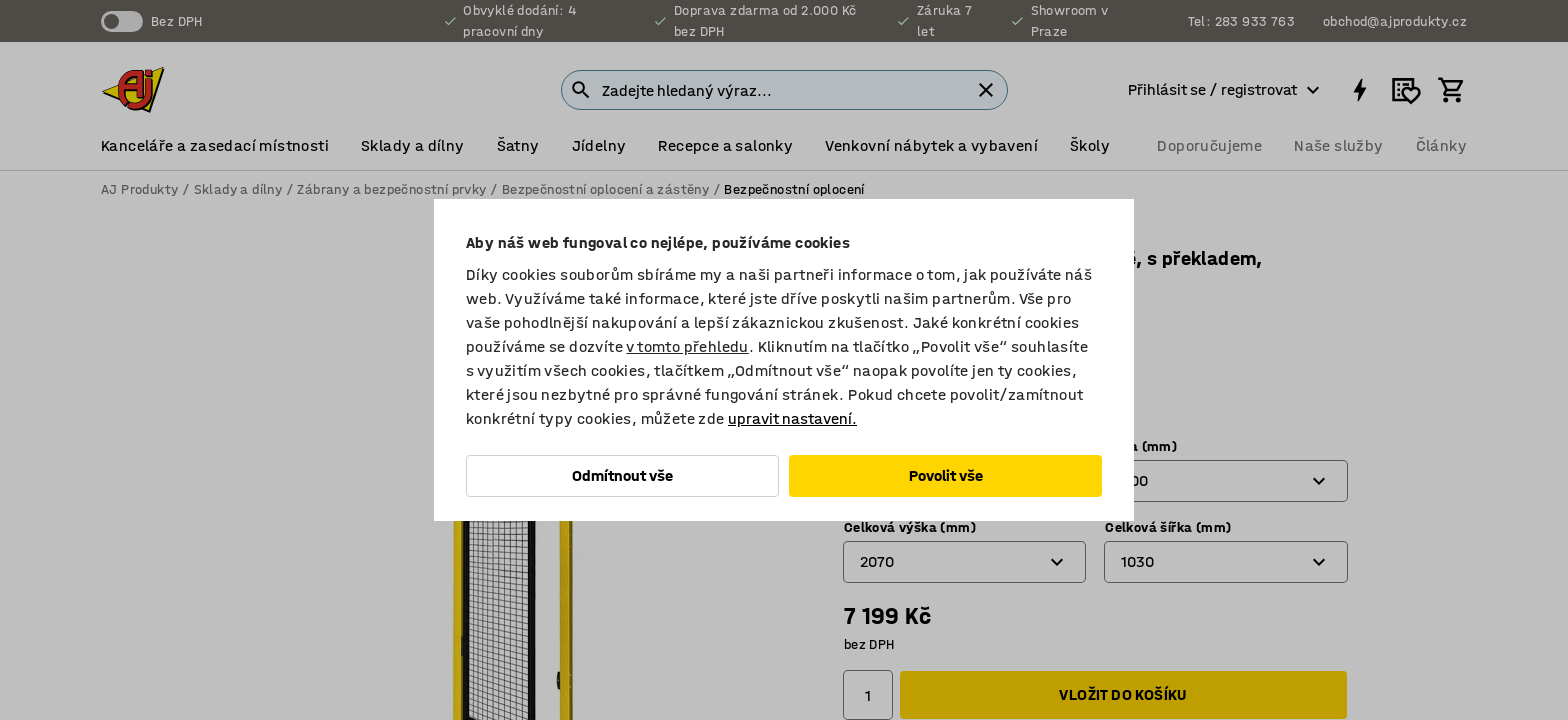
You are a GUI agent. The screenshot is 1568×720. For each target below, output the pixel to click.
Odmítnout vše (622, 475)
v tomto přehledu (687, 346)
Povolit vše (946, 475)
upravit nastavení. (792, 418)
